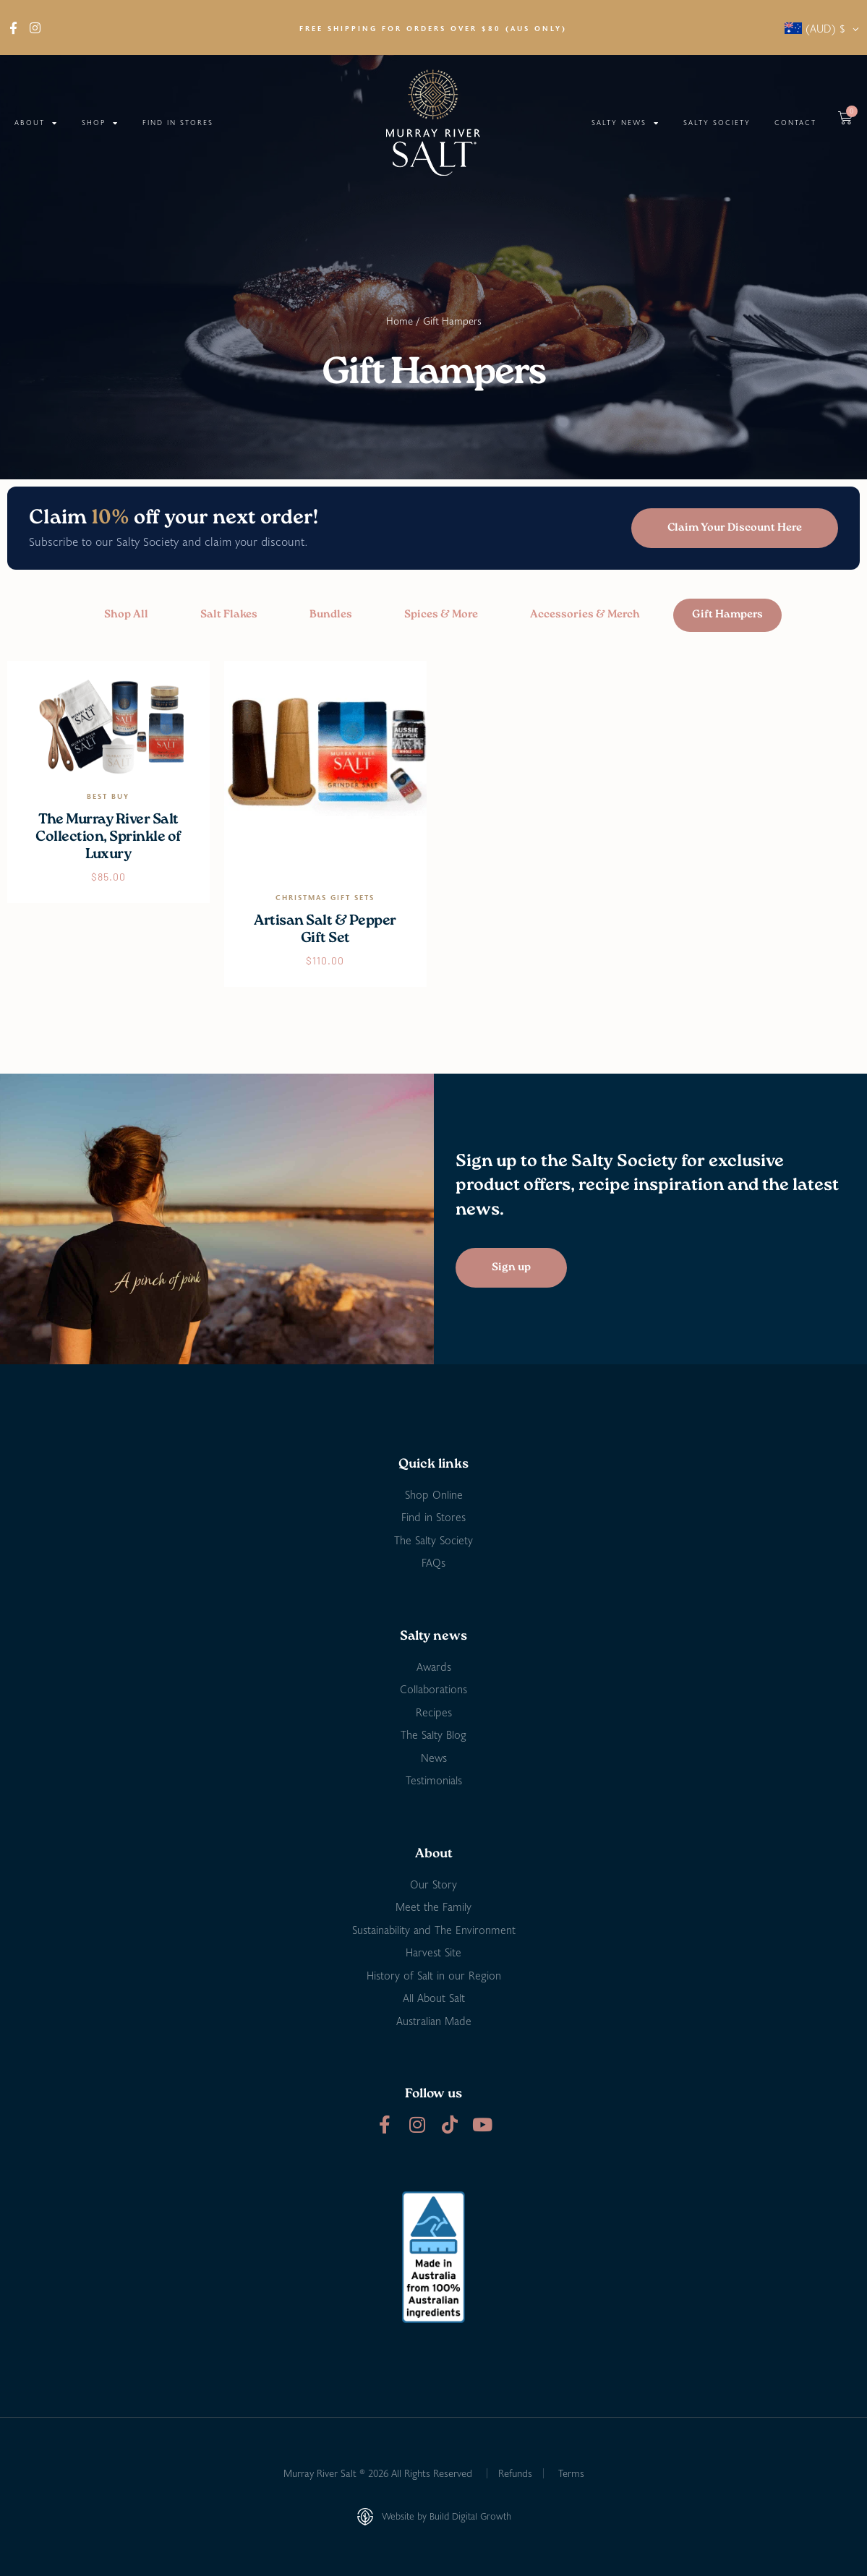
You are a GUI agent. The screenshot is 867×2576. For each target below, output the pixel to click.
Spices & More (441, 614)
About (36, 123)
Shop (100, 123)
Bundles (330, 614)
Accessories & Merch (585, 614)
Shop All (126, 614)
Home (399, 321)
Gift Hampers (727, 614)
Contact (795, 122)
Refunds (515, 2473)
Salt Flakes (228, 614)
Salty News (625, 123)
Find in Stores (177, 122)
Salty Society (717, 122)
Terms (571, 2473)
